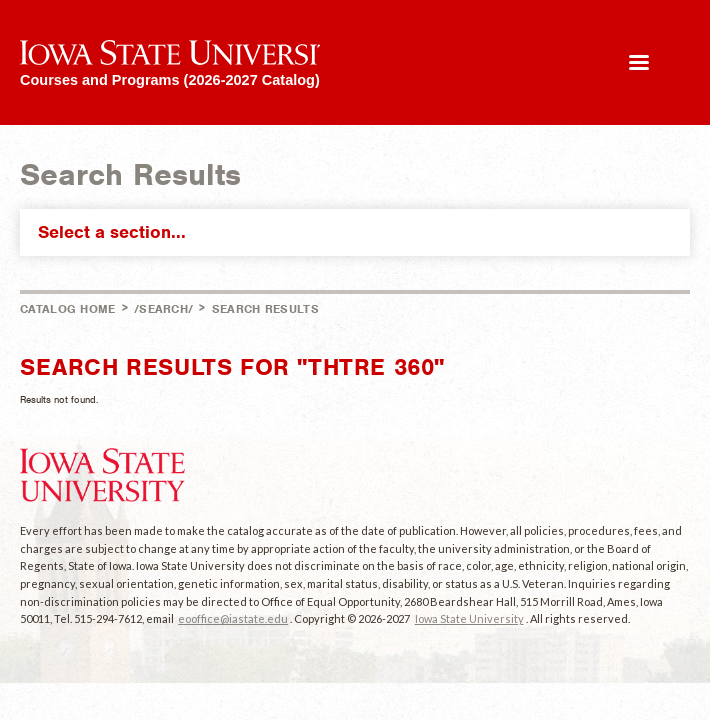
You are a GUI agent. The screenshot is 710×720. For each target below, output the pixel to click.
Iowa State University (469, 618)
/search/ (163, 309)
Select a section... (359, 232)
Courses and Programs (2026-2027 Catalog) (170, 79)
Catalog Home (68, 309)
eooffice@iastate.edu (233, 618)
